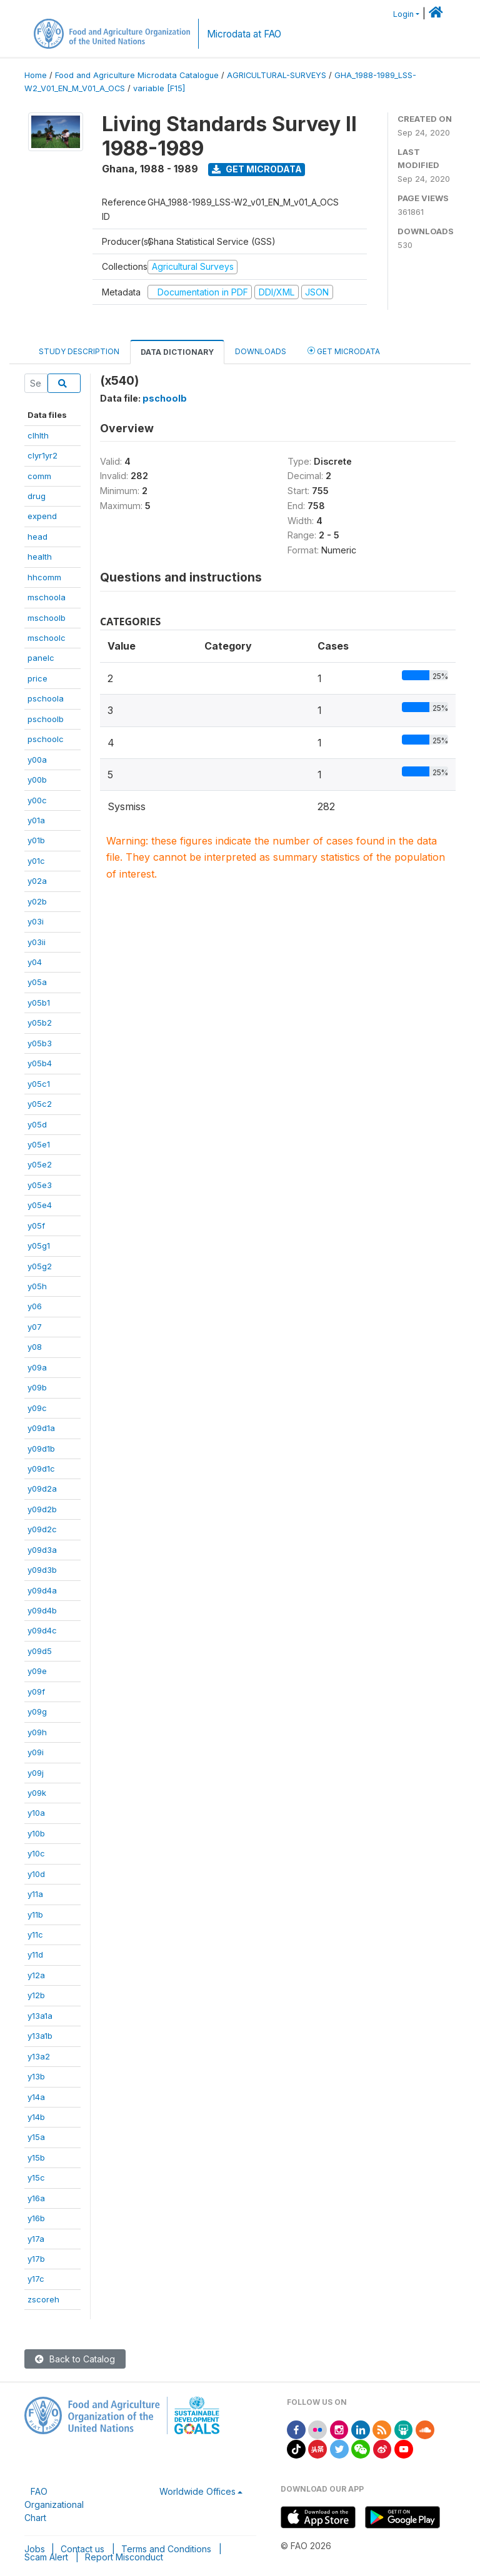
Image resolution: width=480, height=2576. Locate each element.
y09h (37, 1732)
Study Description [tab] (79, 351)
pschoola (46, 698)
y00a (37, 760)
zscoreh (43, 2299)
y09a (37, 1367)
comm (39, 476)
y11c (35, 1934)
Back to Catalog (75, 2359)
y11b (35, 1915)
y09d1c (41, 1469)
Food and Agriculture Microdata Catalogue (137, 75)
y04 (35, 962)
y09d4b (42, 1610)
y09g (37, 1712)
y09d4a (42, 1590)
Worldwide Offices (197, 2491)
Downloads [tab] (260, 351)
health (40, 557)
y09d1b (41, 1449)
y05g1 (39, 1246)
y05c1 (39, 1084)
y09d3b (42, 1570)
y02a (37, 881)
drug (37, 496)
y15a (36, 2137)
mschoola (47, 597)
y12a (36, 1975)
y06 (35, 1306)
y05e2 (40, 1164)
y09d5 (40, 1651)
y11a (35, 1894)
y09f (36, 1692)
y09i (36, 1752)
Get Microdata (257, 169)
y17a (36, 2239)
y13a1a (40, 2016)
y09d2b (42, 1509)
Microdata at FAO (244, 34)
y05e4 (40, 1205)
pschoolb (46, 719)
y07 (35, 1327)
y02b (37, 901)
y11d (35, 1954)
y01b (36, 840)
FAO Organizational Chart (54, 2504)
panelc (41, 658)
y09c (37, 1408)
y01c (36, 861)
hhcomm (44, 577)
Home (35, 75)
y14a (36, 2097)
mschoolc (47, 638)
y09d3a (42, 1550)
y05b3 (40, 1043)
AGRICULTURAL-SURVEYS (276, 75)
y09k (37, 1793)
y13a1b (40, 2036)
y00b (37, 780)
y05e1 (39, 1144)
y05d (37, 1124)
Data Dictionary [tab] (177, 352)
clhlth (38, 435)
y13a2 (39, 2056)
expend (42, 516)
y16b (36, 2218)
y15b (36, 2157)
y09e (37, 1671)
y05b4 (40, 1063)
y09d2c (42, 1529)
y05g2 (40, 1266)
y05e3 (40, 1185)
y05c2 (40, 1104)
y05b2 (40, 1023)
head (38, 537)
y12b (36, 1995)
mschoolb (47, 618)
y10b (36, 1833)
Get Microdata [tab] (344, 350)
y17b (36, 2259)
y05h (37, 1286)
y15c (36, 2177)
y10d (36, 1874)
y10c (36, 1853)
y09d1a (41, 1428)
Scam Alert (46, 2557)
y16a (36, 2198)
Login (403, 14)
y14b (36, 2117)
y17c (36, 2279)
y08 (35, 1347)
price (38, 678)
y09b (37, 1387)
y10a (36, 1813)
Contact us (82, 2549)
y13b (36, 2076)
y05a (37, 982)
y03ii (37, 942)
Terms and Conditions (166, 2549)
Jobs (34, 2549)
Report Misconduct (124, 2557)
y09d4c (42, 1630)
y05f (36, 1226)
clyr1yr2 (43, 455)
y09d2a (42, 1489)
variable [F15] (159, 88)
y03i (36, 921)
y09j (36, 1773)
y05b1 (39, 1003)
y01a (36, 820)
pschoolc (46, 739)
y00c (37, 800)
